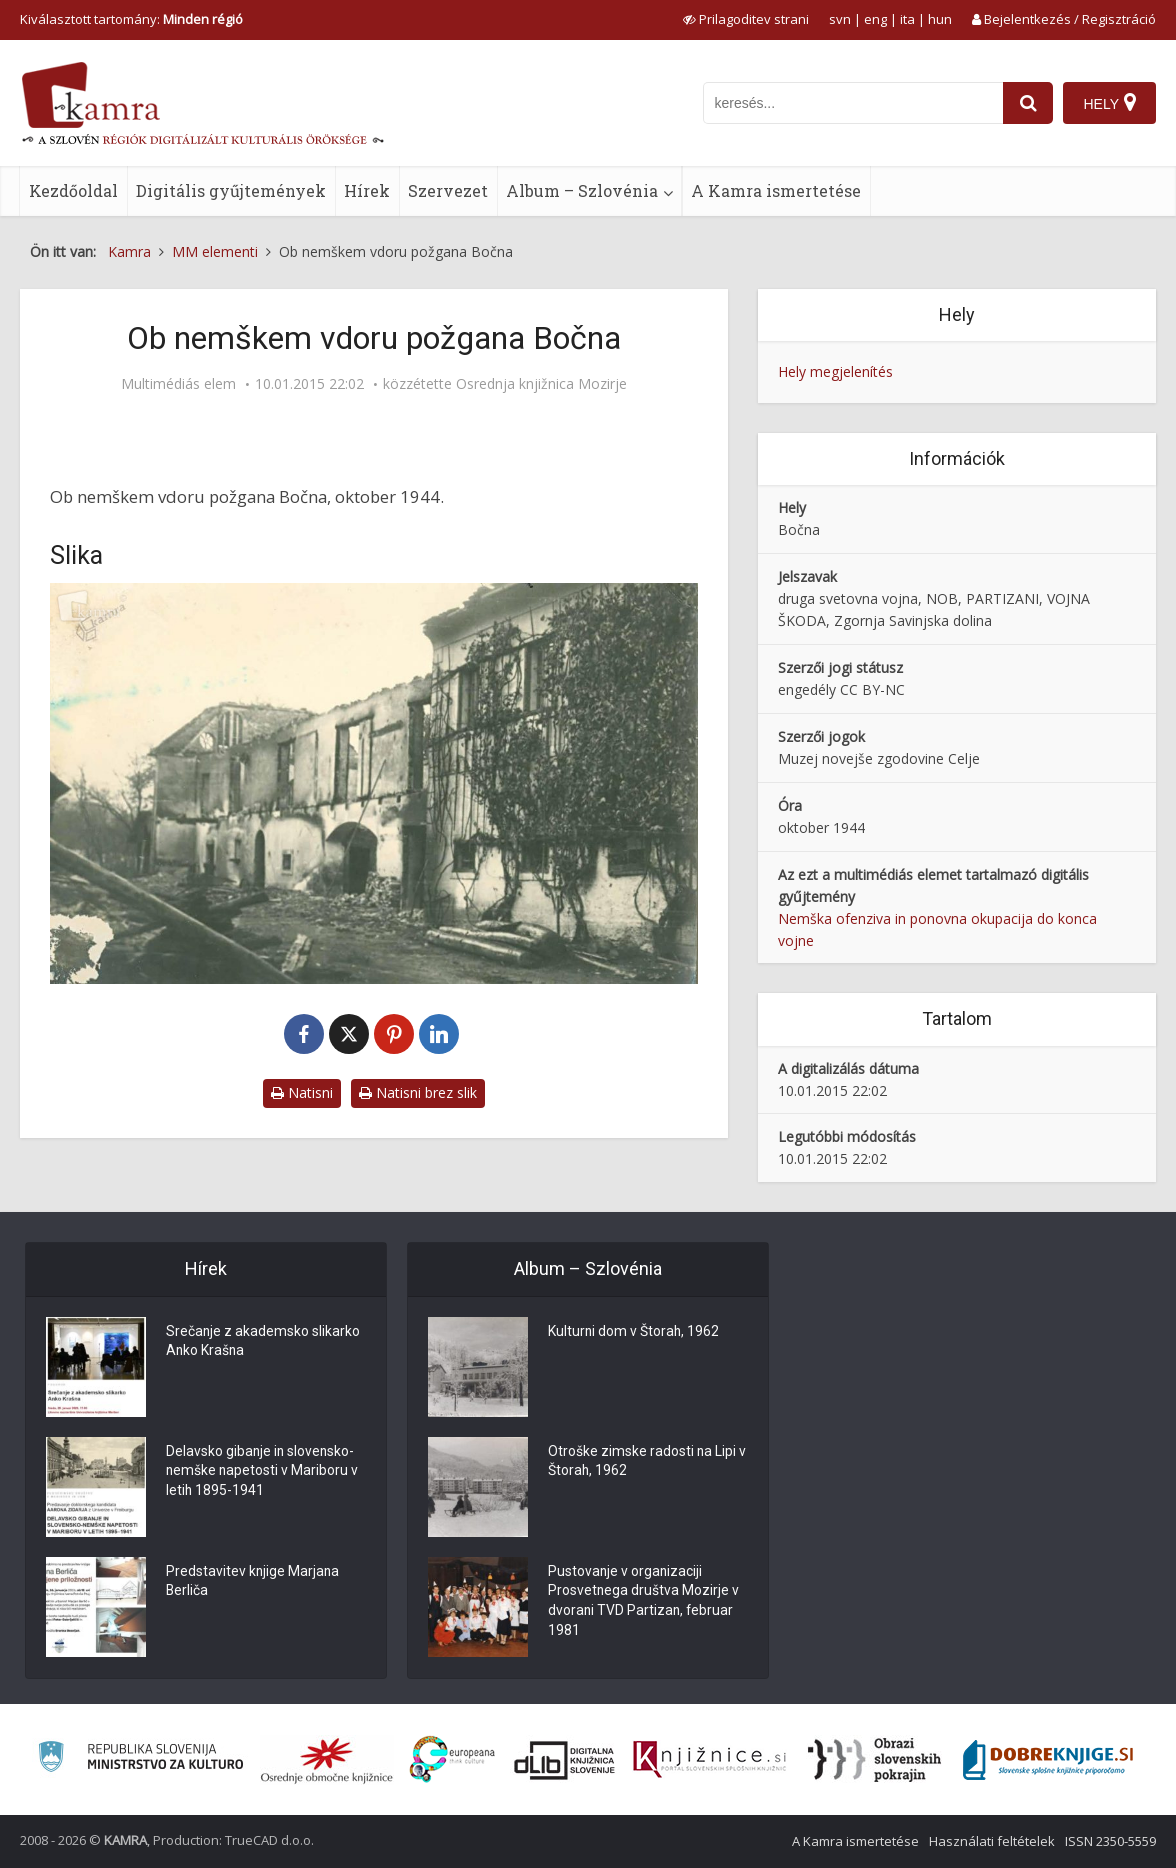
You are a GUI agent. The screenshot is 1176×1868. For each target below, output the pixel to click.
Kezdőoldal (73, 190)
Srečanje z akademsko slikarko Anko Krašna (263, 1342)
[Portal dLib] (565, 1760)
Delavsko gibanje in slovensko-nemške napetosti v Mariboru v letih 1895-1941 (263, 1472)
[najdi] (1028, 103)
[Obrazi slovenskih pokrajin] (874, 1760)
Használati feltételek (992, 1841)
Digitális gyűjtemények (231, 190)
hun (940, 19)
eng (875, 19)
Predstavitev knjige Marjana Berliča (253, 1582)
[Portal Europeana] (452, 1759)
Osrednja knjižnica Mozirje (541, 384)
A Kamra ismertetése (776, 190)
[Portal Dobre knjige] (1048, 1760)
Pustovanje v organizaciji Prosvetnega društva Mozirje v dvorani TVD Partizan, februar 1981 (644, 1602)
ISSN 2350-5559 (1110, 1841)
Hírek (367, 190)
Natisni (302, 1092)
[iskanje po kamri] (853, 103)
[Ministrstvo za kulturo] (140, 1759)
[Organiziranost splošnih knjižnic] (327, 1760)
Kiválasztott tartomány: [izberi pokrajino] (131, 19)
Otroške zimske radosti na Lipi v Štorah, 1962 (647, 1462)
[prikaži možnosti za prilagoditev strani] (746, 19)
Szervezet (448, 190)
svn (840, 19)
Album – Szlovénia (582, 190)
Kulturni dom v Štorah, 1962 (634, 1332)
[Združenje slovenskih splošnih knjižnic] (709, 1760)
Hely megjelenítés (835, 371)
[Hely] (1109, 103)
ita (907, 19)
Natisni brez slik (418, 1092)
